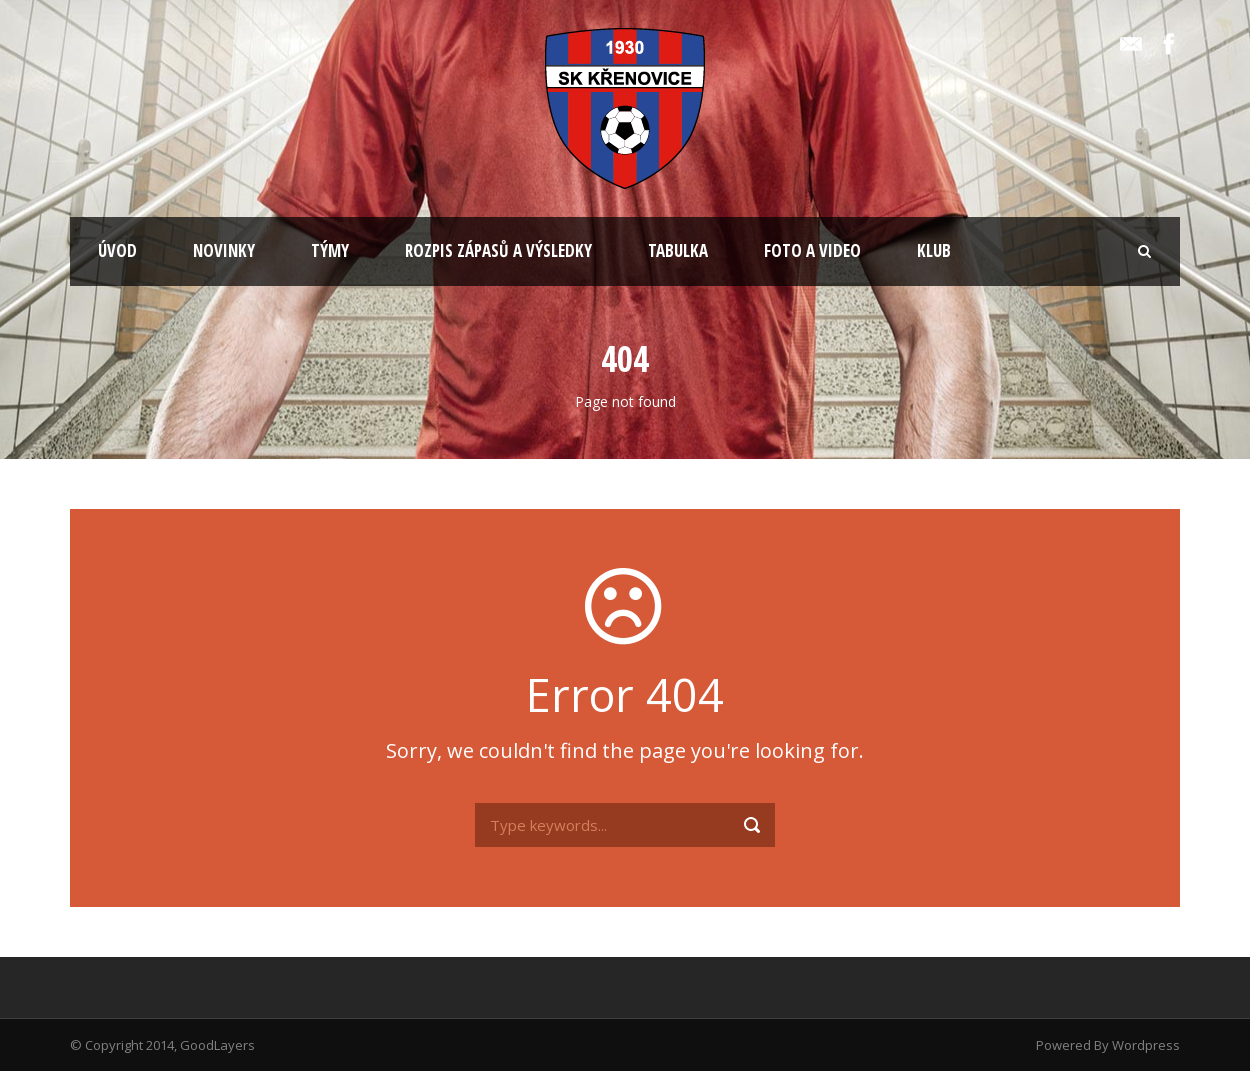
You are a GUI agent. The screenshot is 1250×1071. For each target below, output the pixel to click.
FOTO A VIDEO (812, 250)
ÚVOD (117, 250)
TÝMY (330, 250)
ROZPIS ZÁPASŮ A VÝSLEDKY (498, 250)
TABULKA (678, 250)
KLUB (934, 250)
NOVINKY (224, 250)
